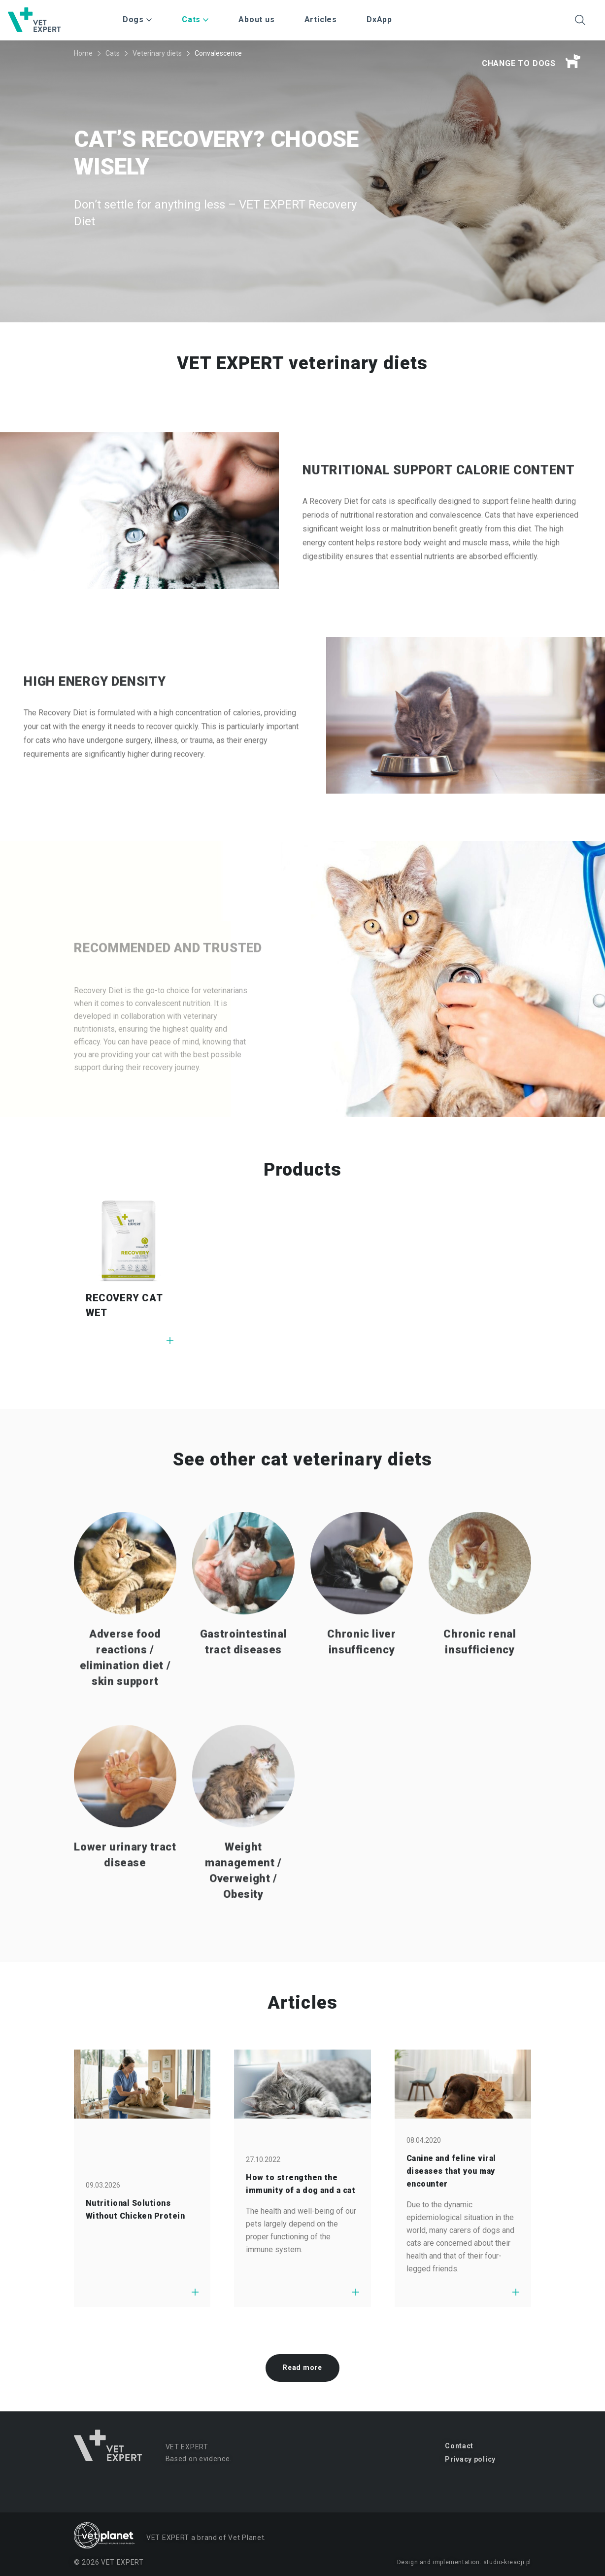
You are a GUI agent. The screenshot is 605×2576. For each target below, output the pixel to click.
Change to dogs (531, 61)
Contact (459, 2446)
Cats (112, 53)
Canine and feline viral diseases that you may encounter (451, 2171)
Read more (302, 2367)
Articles (320, 19)
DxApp (379, 19)
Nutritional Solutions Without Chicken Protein (135, 2209)
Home (83, 53)
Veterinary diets (157, 53)
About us (256, 19)
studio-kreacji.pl (507, 2562)
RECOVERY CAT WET (124, 1305)
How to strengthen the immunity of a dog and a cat (300, 2184)
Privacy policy (470, 2459)
